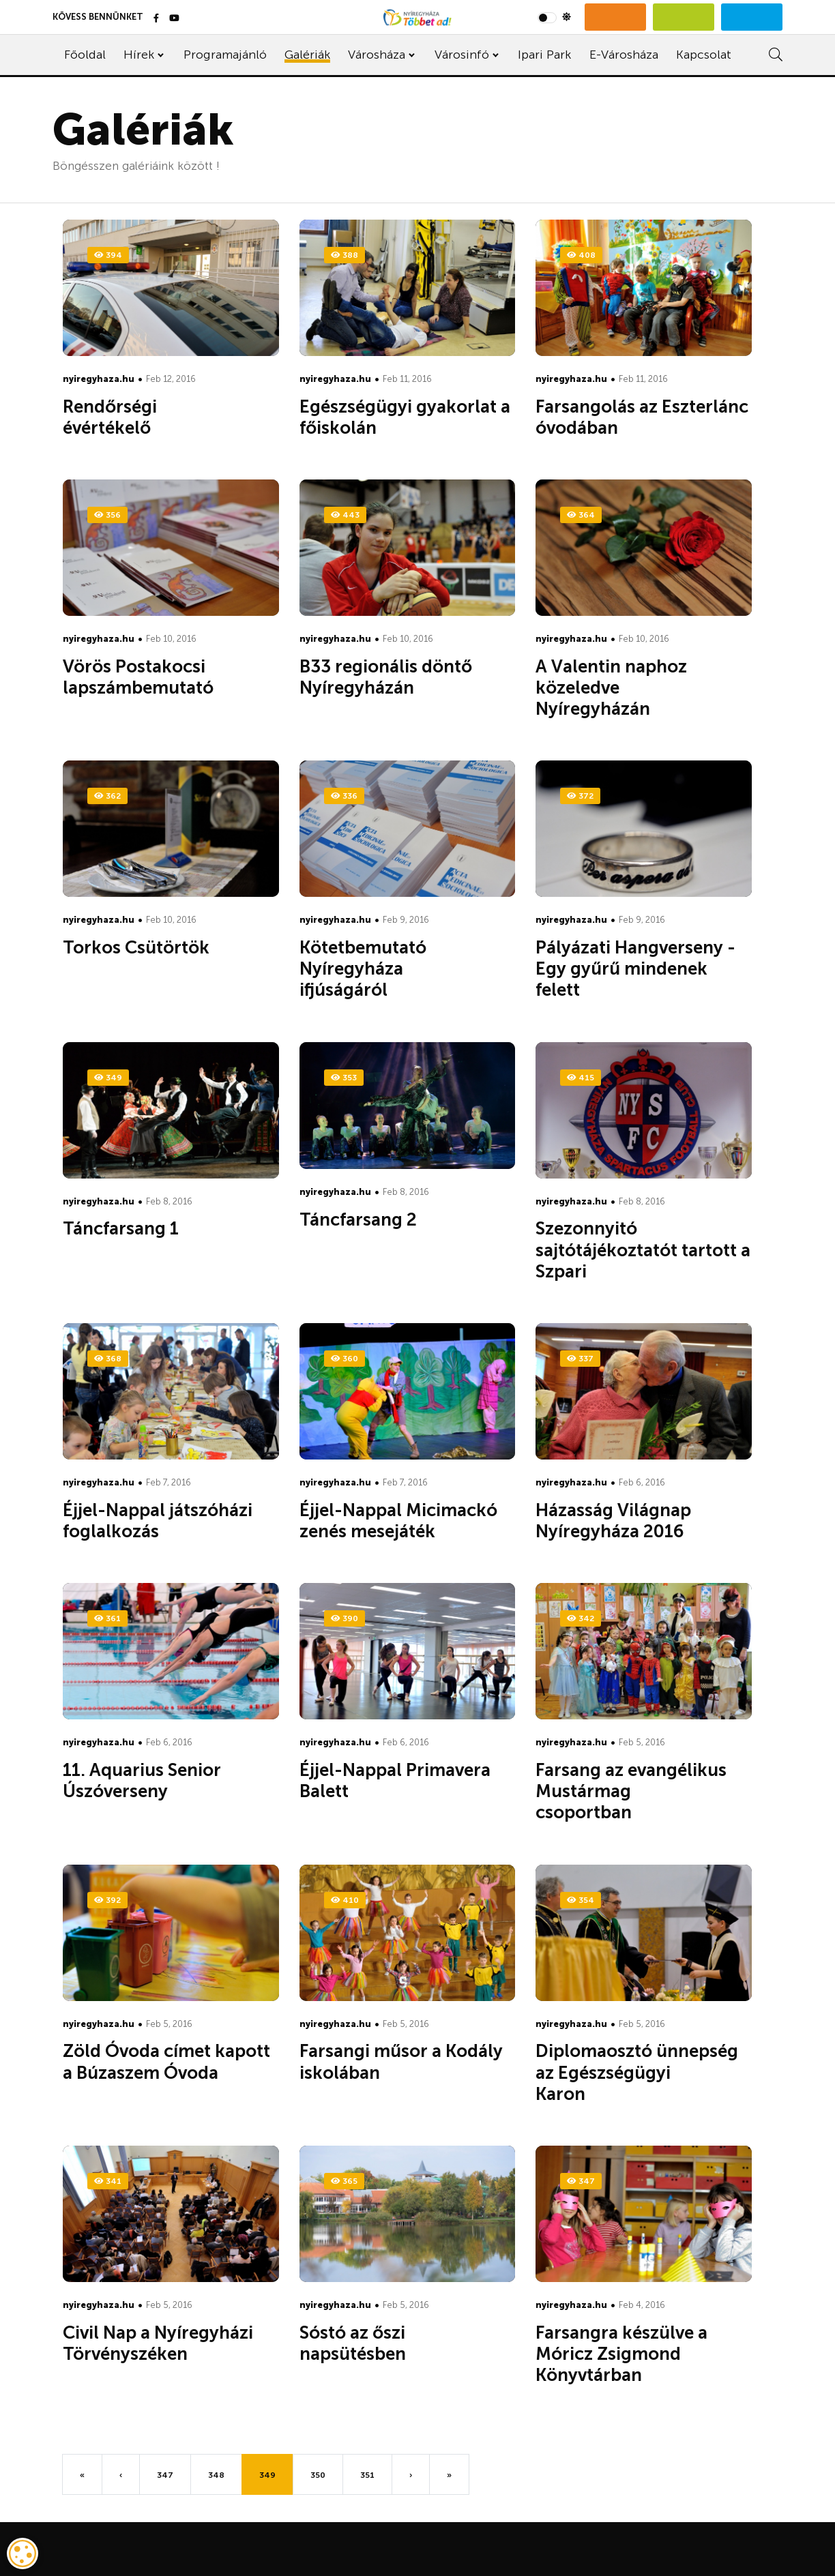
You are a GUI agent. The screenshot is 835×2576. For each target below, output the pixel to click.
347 (581, 2181)
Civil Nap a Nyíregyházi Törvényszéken (158, 2343)
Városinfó (462, 54)
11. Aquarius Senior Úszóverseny (142, 1781)
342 (580, 1618)
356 (107, 515)
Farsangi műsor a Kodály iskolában (401, 2062)
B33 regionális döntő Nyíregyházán (385, 677)
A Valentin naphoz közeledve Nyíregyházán (613, 688)
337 (580, 1358)
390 (344, 1618)
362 (107, 796)
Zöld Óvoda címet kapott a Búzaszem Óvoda (166, 2062)
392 (107, 1900)
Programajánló (225, 54)
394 (108, 255)
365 (344, 2181)
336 (344, 796)
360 (344, 1358)
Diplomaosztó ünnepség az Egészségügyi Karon (637, 2072)
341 (107, 2181)
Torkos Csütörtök (156, 947)
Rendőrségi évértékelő (127, 417)
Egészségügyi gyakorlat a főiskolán (404, 417)
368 (107, 1358)
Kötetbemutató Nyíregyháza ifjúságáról (363, 969)
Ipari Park (544, 54)
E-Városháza (623, 54)
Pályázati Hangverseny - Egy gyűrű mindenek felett (635, 969)
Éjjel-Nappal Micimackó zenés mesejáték (398, 1521)
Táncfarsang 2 (378, 1219)
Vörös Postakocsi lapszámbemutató (158, 677)
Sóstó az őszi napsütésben (373, 2343)
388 (344, 255)
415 (580, 1077)
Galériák (307, 54)
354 (580, 1900)
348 (216, 2475)
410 (345, 1900)
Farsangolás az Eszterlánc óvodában (642, 417)
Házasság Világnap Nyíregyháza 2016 (630, 1521)
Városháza (376, 54)
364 (581, 515)
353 (344, 1077)
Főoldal (85, 54)
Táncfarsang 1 (141, 1228)
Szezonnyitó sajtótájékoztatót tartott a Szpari (643, 1250)
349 (108, 1077)
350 (317, 2475)
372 (580, 796)
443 (345, 515)
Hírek (138, 54)
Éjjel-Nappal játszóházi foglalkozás (157, 1521)
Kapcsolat (703, 54)
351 (367, 2475)
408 (581, 255)
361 (107, 1618)
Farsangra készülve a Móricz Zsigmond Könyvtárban (621, 2354)
